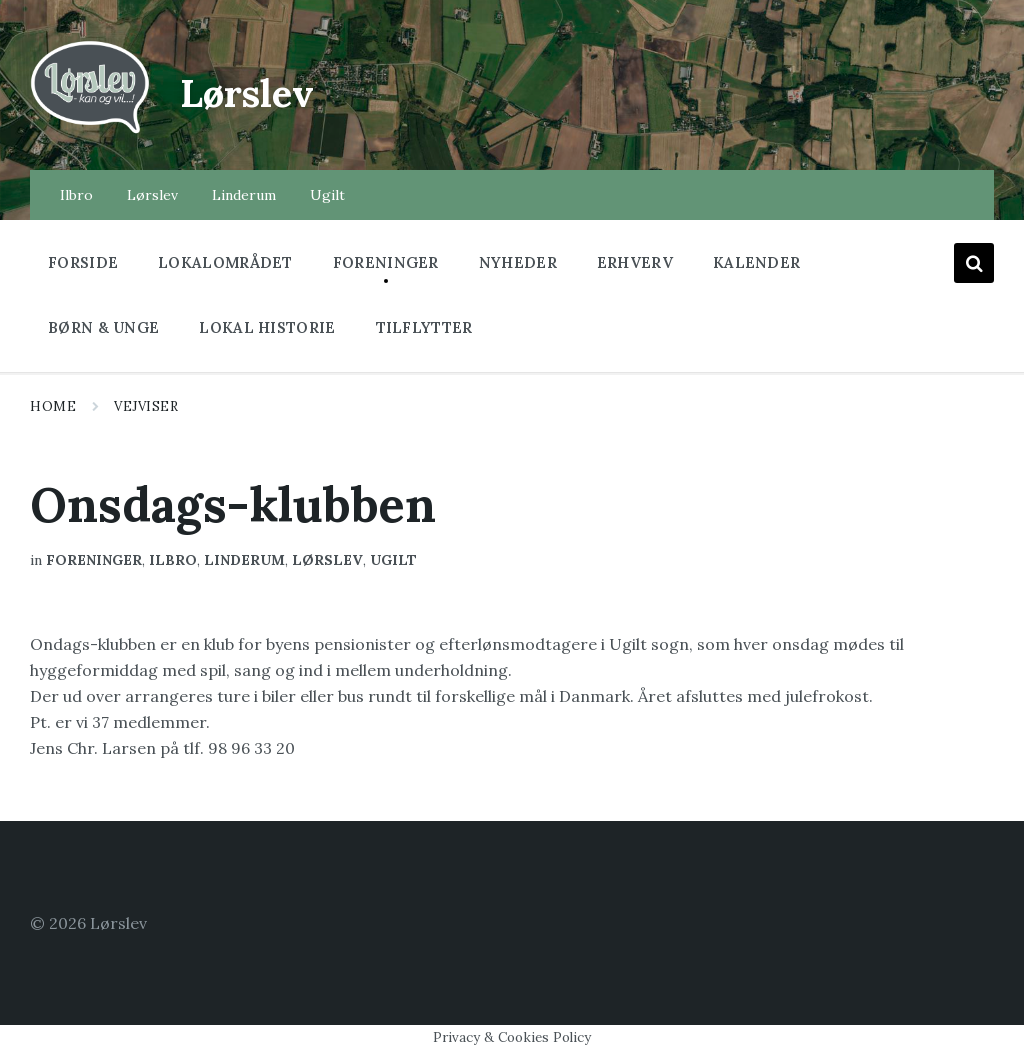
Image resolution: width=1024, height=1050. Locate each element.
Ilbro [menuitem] (76, 195)
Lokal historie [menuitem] (267, 327)
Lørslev (266, 89)
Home (53, 406)
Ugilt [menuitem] (327, 195)
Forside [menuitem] (83, 262)
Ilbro (173, 560)
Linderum (244, 560)
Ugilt (393, 560)
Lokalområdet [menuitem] (225, 262)
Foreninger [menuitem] (386, 262)
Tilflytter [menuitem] (424, 327)
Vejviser (146, 406)
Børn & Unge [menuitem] (103, 327)
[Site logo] (90, 131)
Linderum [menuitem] (244, 195)
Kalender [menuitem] (756, 262)
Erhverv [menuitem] (635, 262)
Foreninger (94, 560)
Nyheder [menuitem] (518, 262)
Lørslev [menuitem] (152, 195)
